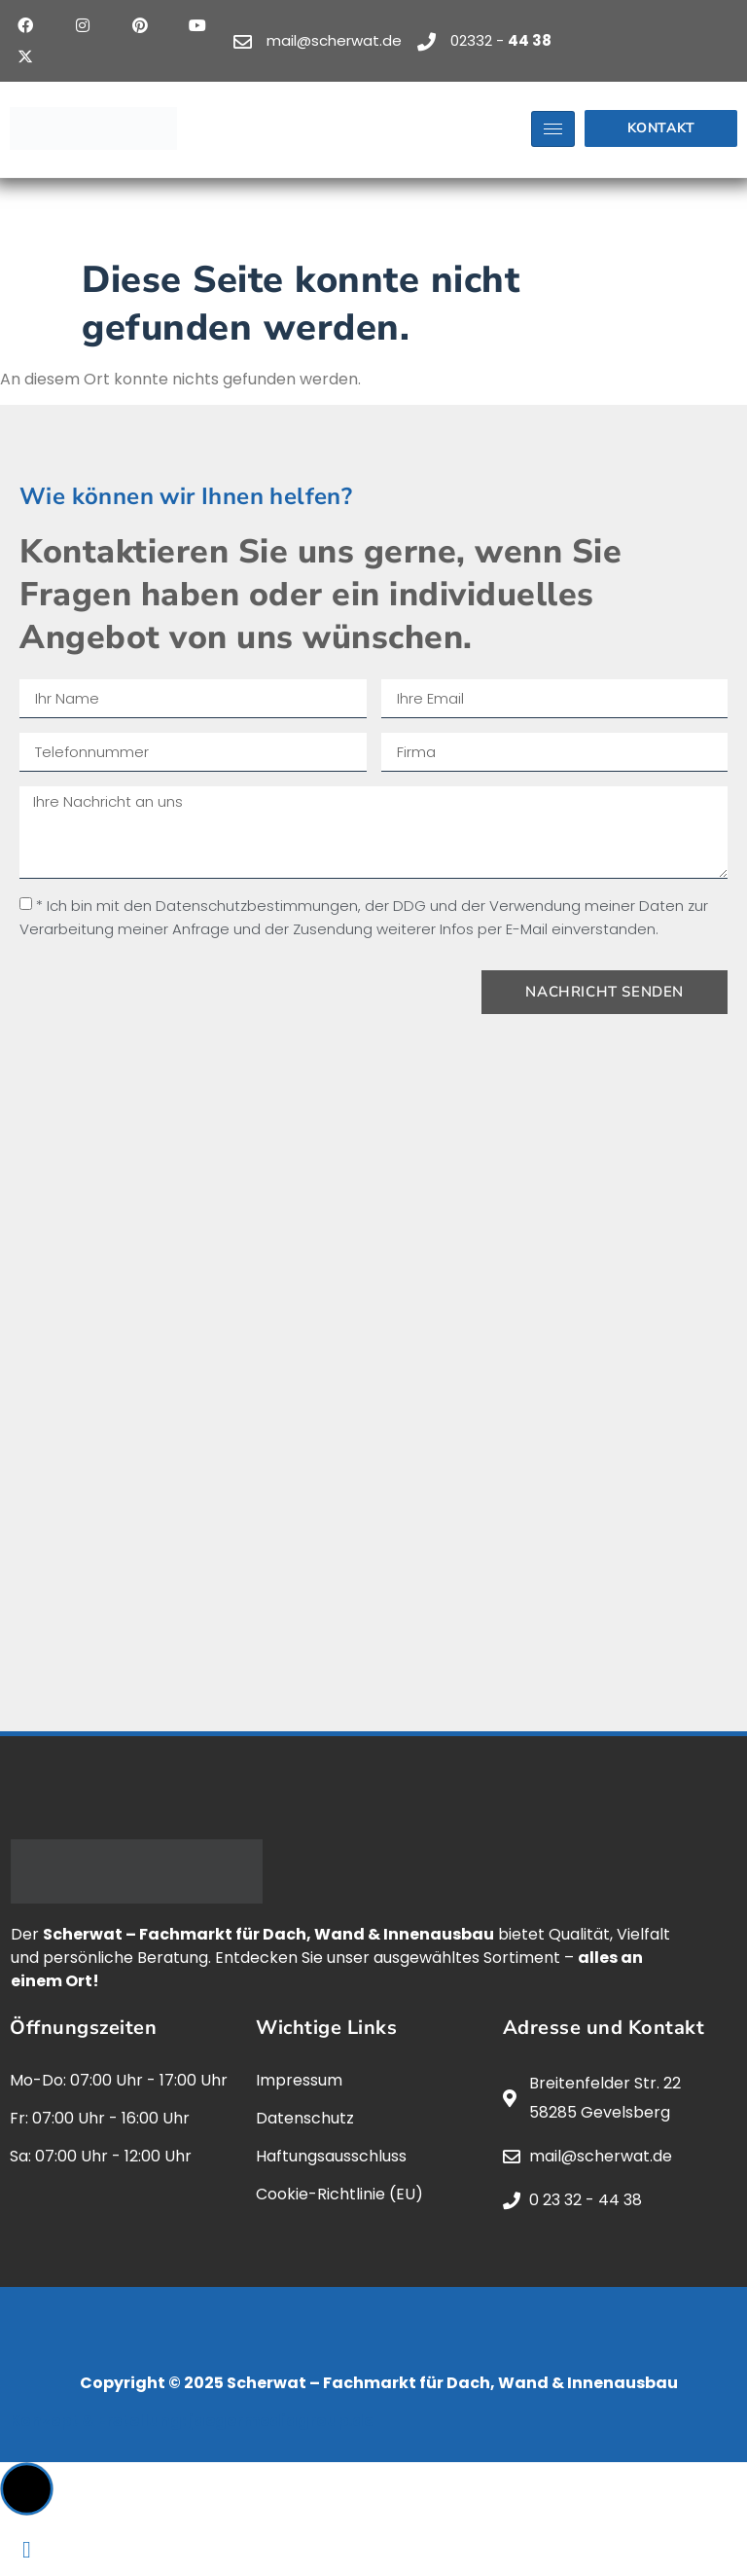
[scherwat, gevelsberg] (373, 1324)
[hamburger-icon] (553, 129)
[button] (26, 2489)
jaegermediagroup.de (281, 2421)
